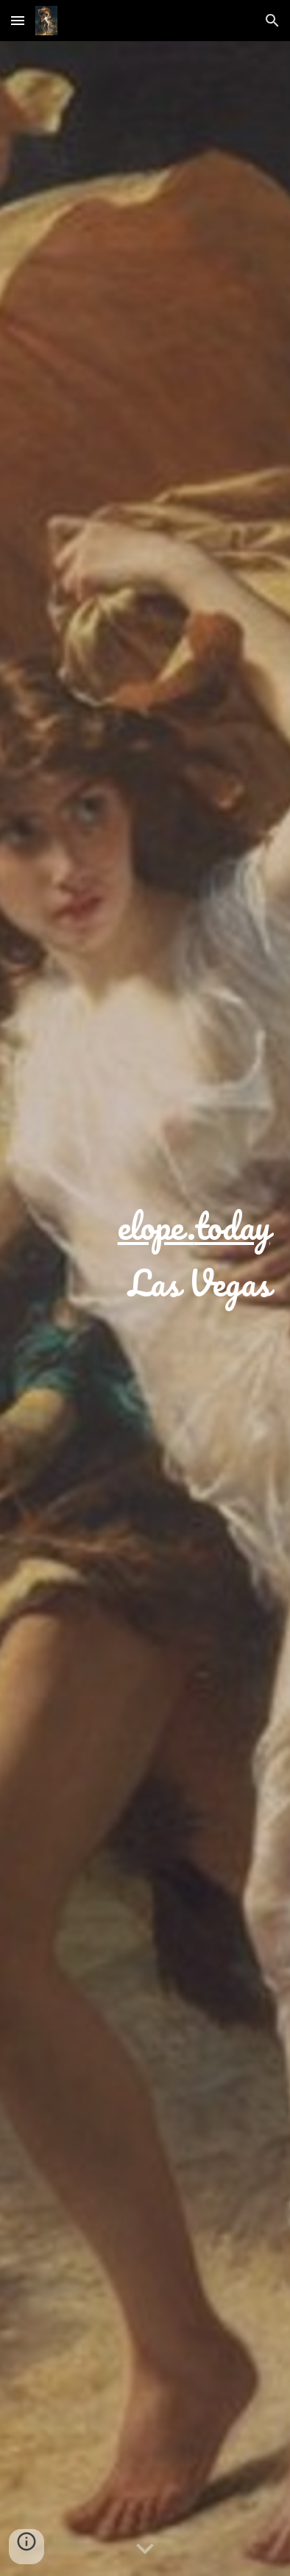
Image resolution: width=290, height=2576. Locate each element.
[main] (144, 1308)
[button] (17, 20)
